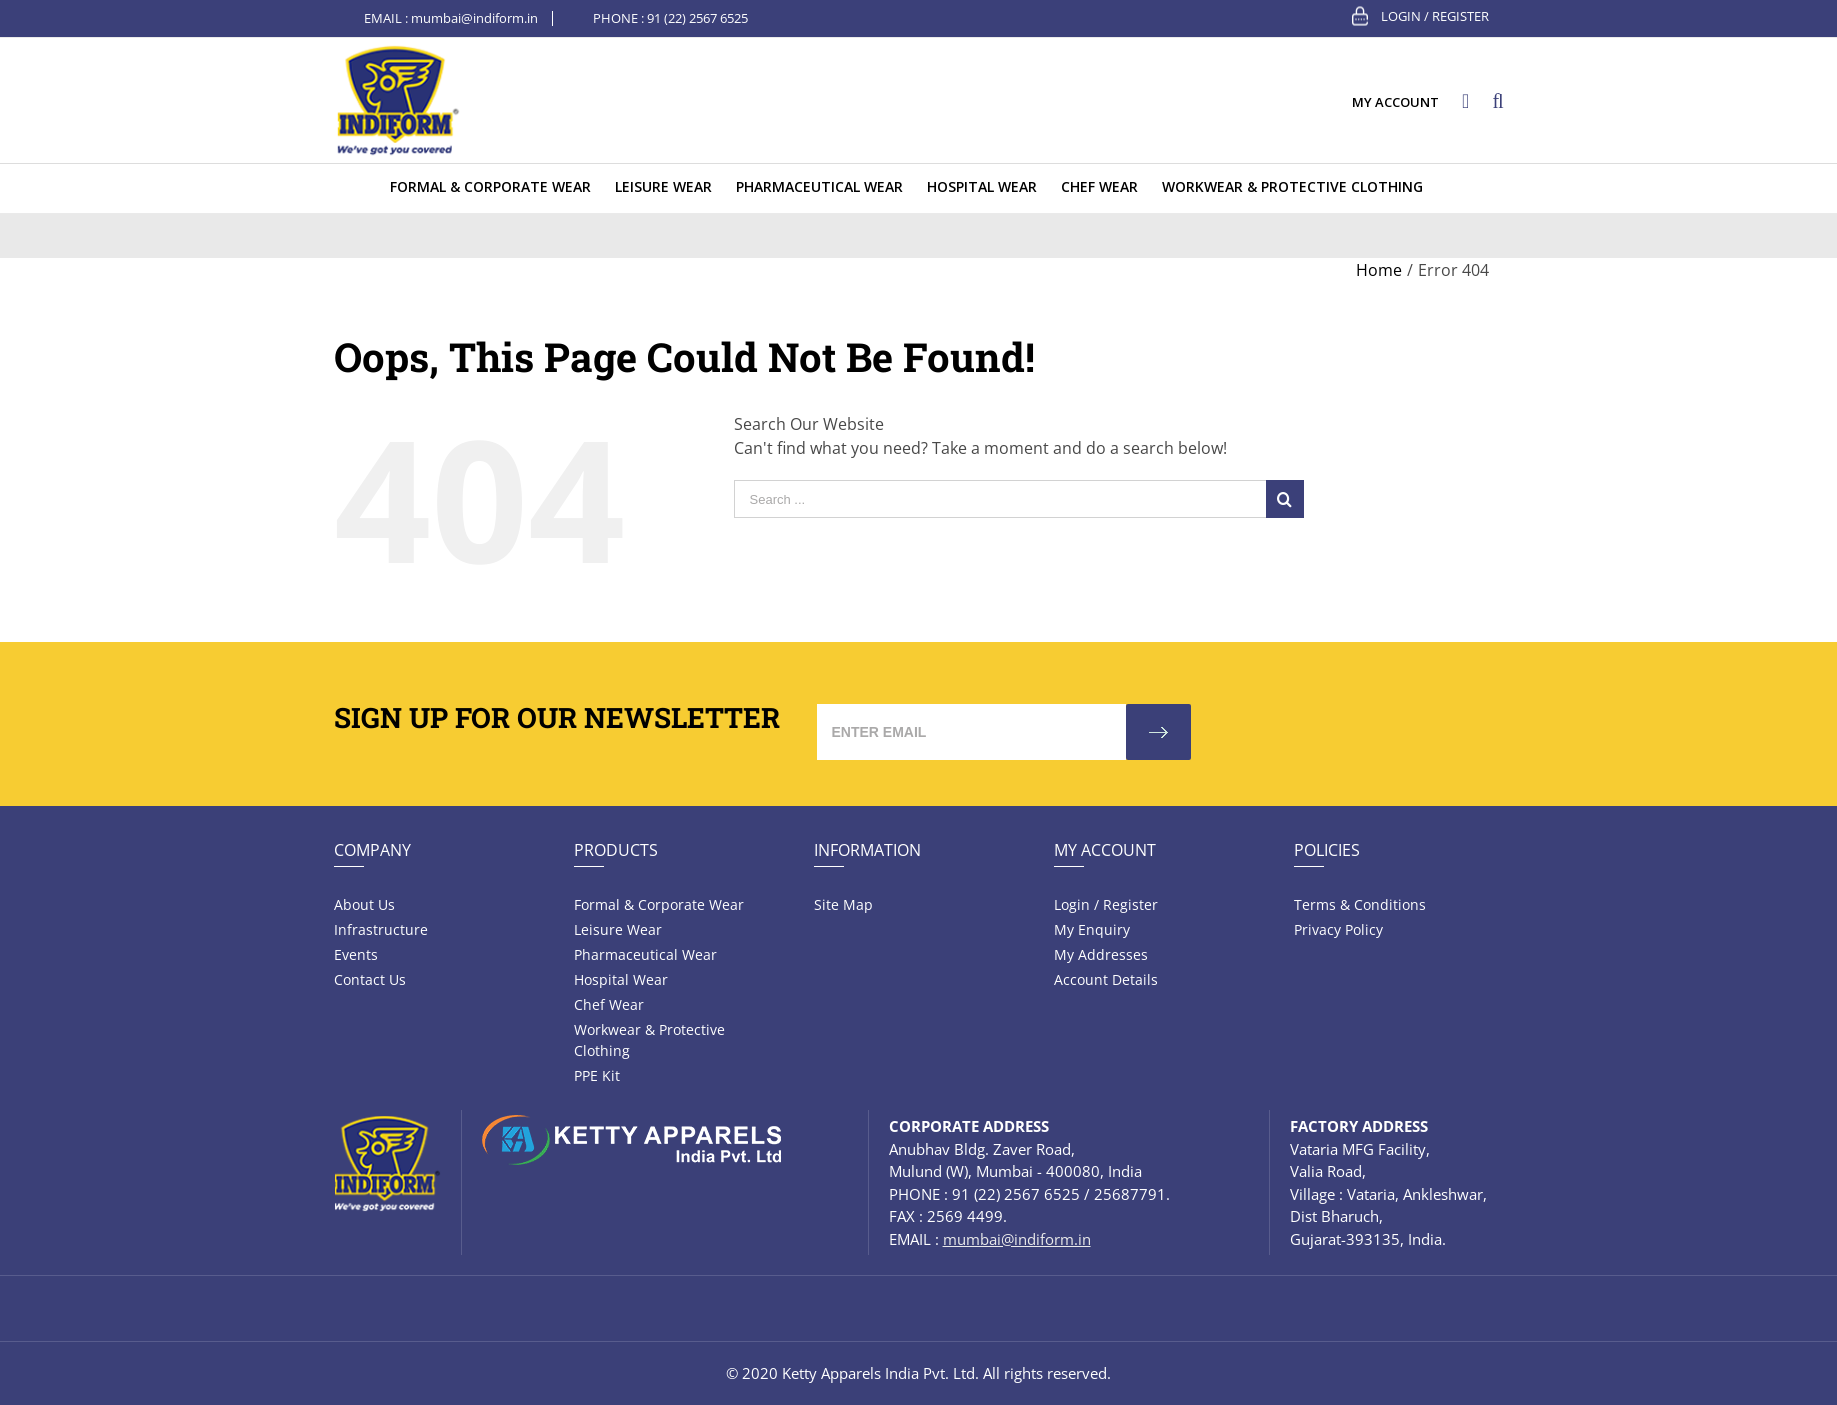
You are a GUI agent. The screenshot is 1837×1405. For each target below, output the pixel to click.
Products (616, 850)
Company (372, 850)
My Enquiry (1092, 929)
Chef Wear (609, 1004)
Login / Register (1435, 16)
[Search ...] (1000, 499)
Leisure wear (618, 929)
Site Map (843, 904)
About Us (364, 904)
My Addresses (1101, 954)
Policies (1327, 850)
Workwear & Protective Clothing (649, 1040)
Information (867, 850)
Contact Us (370, 979)
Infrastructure (381, 929)
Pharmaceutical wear (645, 954)
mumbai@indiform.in (474, 18)
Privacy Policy (1338, 929)
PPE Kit (597, 1075)
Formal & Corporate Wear (659, 904)
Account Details (1106, 979)
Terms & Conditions (1360, 904)
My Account (1105, 850)
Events (356, 954)
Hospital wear (621, 979)
